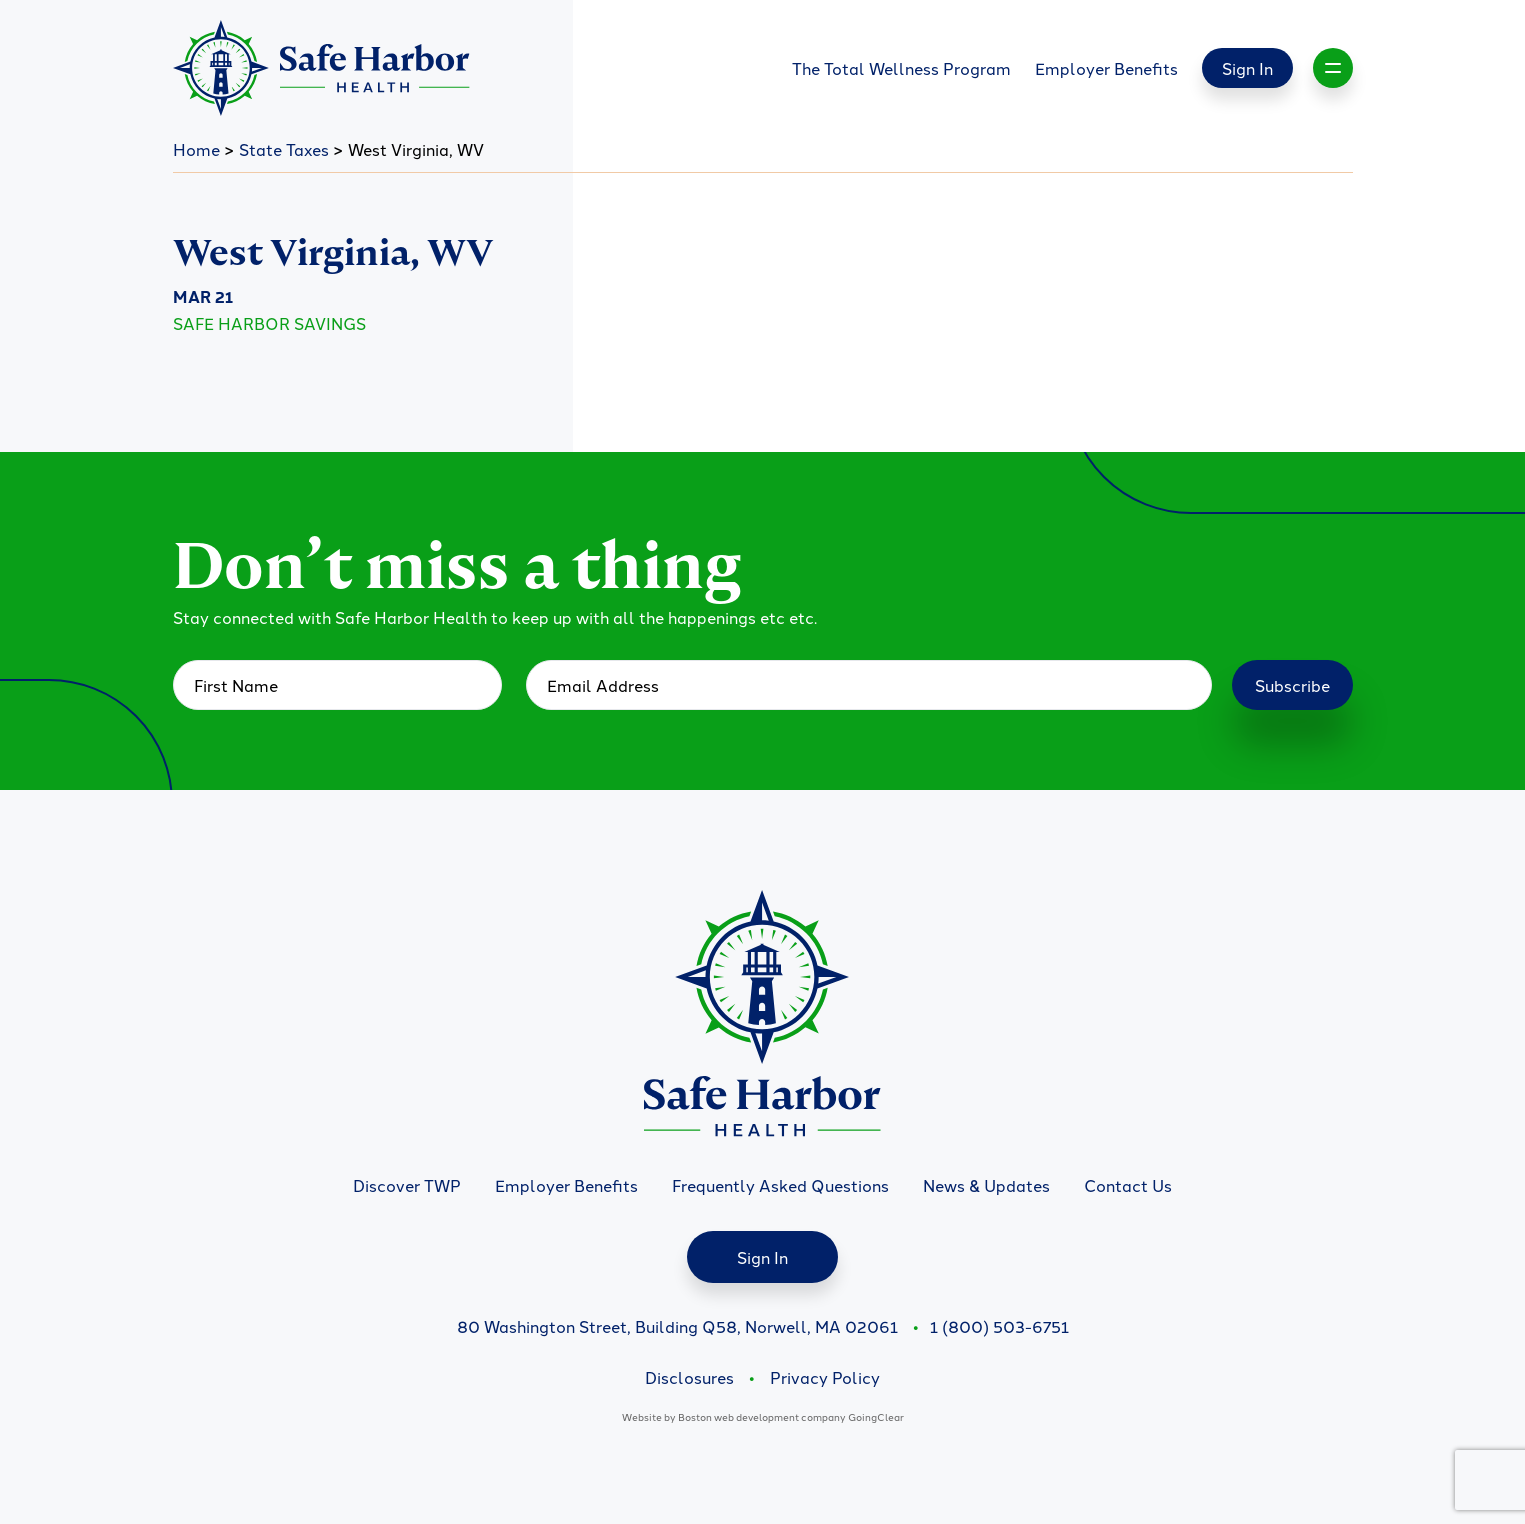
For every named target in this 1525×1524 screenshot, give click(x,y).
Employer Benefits (1106, 68)
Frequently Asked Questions (780, 1185)
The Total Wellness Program (901, 68)
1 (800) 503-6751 (999, 1326)
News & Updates (986, 1185)
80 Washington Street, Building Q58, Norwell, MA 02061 (677, 1326)
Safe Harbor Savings (269, 323)
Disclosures (689, 1377)
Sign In (1247, 68)
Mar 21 (203, 296)
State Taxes (284, 149)
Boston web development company (762, 1416)
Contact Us (1128, 1185)
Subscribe (1292, 685)
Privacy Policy (825, 1377)
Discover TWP (407, 1185)
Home (196, 149)
